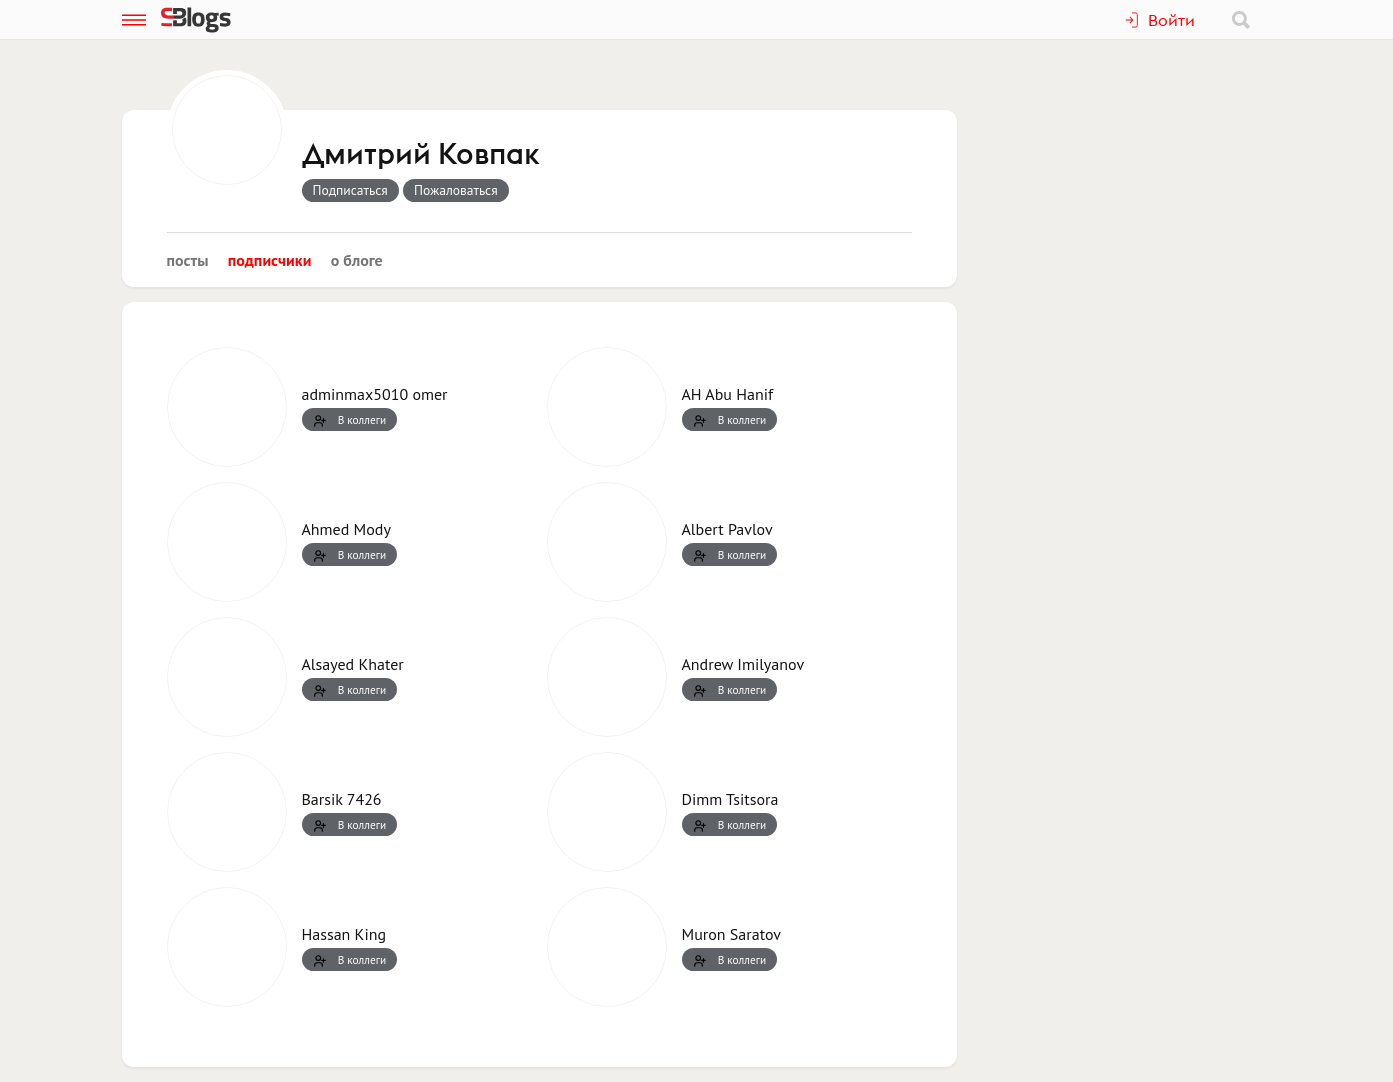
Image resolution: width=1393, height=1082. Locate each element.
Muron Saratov (731, 934)
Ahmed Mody (346, 529)
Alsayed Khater (353, 664)
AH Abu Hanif (728, 394)
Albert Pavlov (727, 529)
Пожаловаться (456, 190)
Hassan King (344, 934)
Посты (188, 260)
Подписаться (350, 190)
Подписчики (270, 260)
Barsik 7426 (342, 799)
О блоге (357, 260)
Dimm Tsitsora (730, 799)
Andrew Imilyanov (743, 664)
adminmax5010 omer (375, 394)
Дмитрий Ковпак (421, 155)
